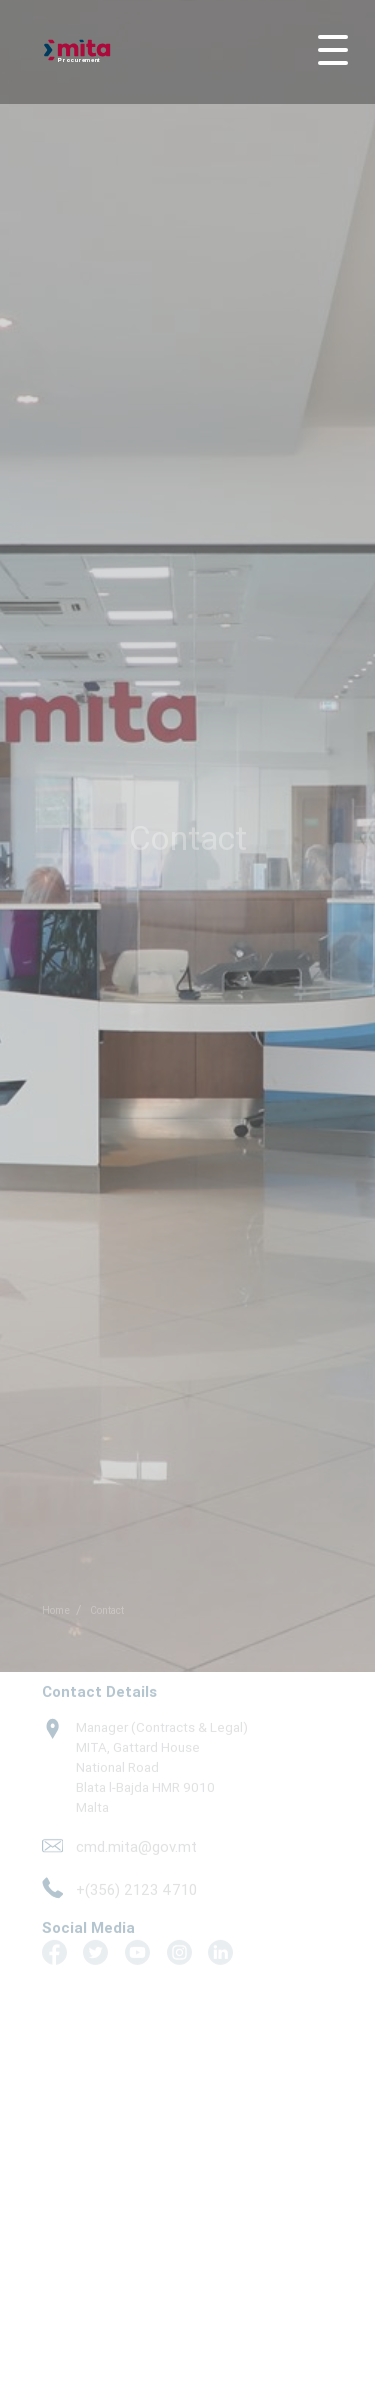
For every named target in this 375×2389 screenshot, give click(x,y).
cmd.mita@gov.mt (136, 1842)
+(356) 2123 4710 (136, 1884)
